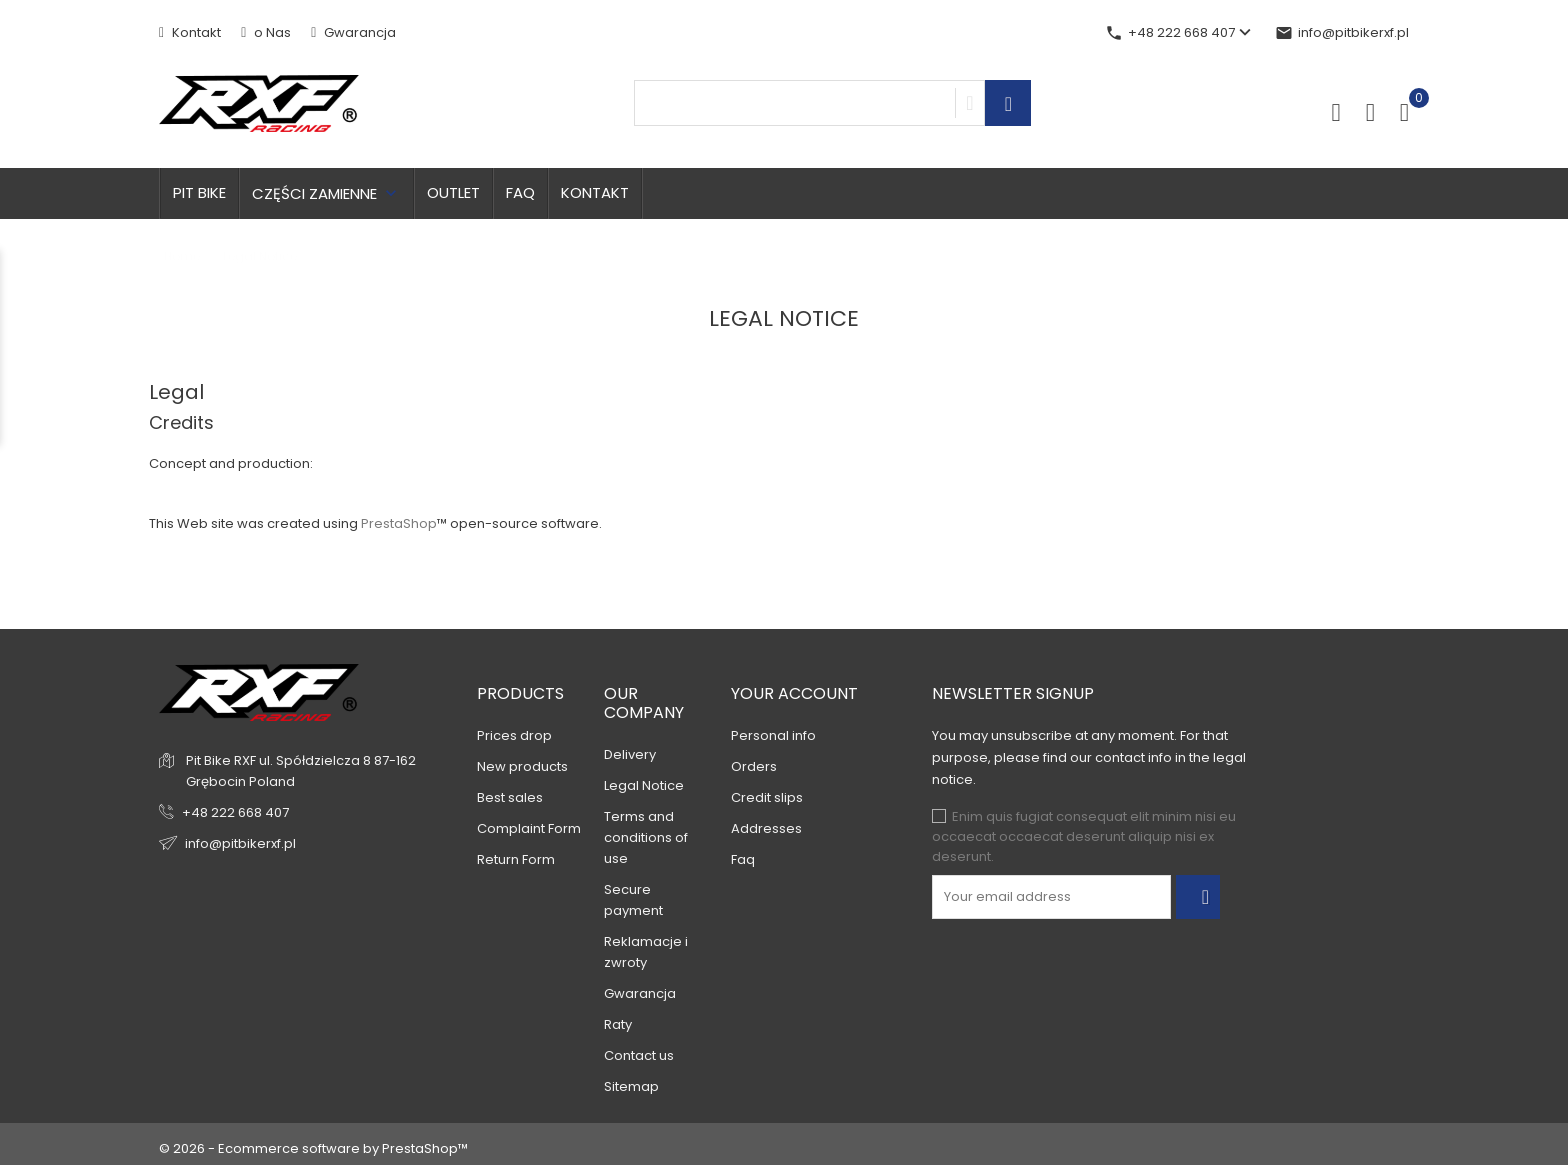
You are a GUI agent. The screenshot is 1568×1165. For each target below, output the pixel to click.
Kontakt (190, 32)
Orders (754, 766)
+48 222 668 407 (235, 812)
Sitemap (631, 1086)
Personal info (773, 735)
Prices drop (514, 735)
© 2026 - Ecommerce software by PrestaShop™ (313, 1148)
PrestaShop (399, 523)
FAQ (520, 192)
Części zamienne (326, 193)
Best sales (510, 797)
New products (522, 766)
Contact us (639, 1055)
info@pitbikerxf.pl (1342, 32)
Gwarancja (353, 32)
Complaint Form (529, 828)
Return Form (516, 859)
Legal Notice (644, 785)
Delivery (630, 754)
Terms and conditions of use (646, 837)
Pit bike (199, 192)
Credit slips (767, 797)
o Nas (266, 32)
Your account (794, 693)
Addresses (766, 828)
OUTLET (453, 192)
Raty (618, 1024)
